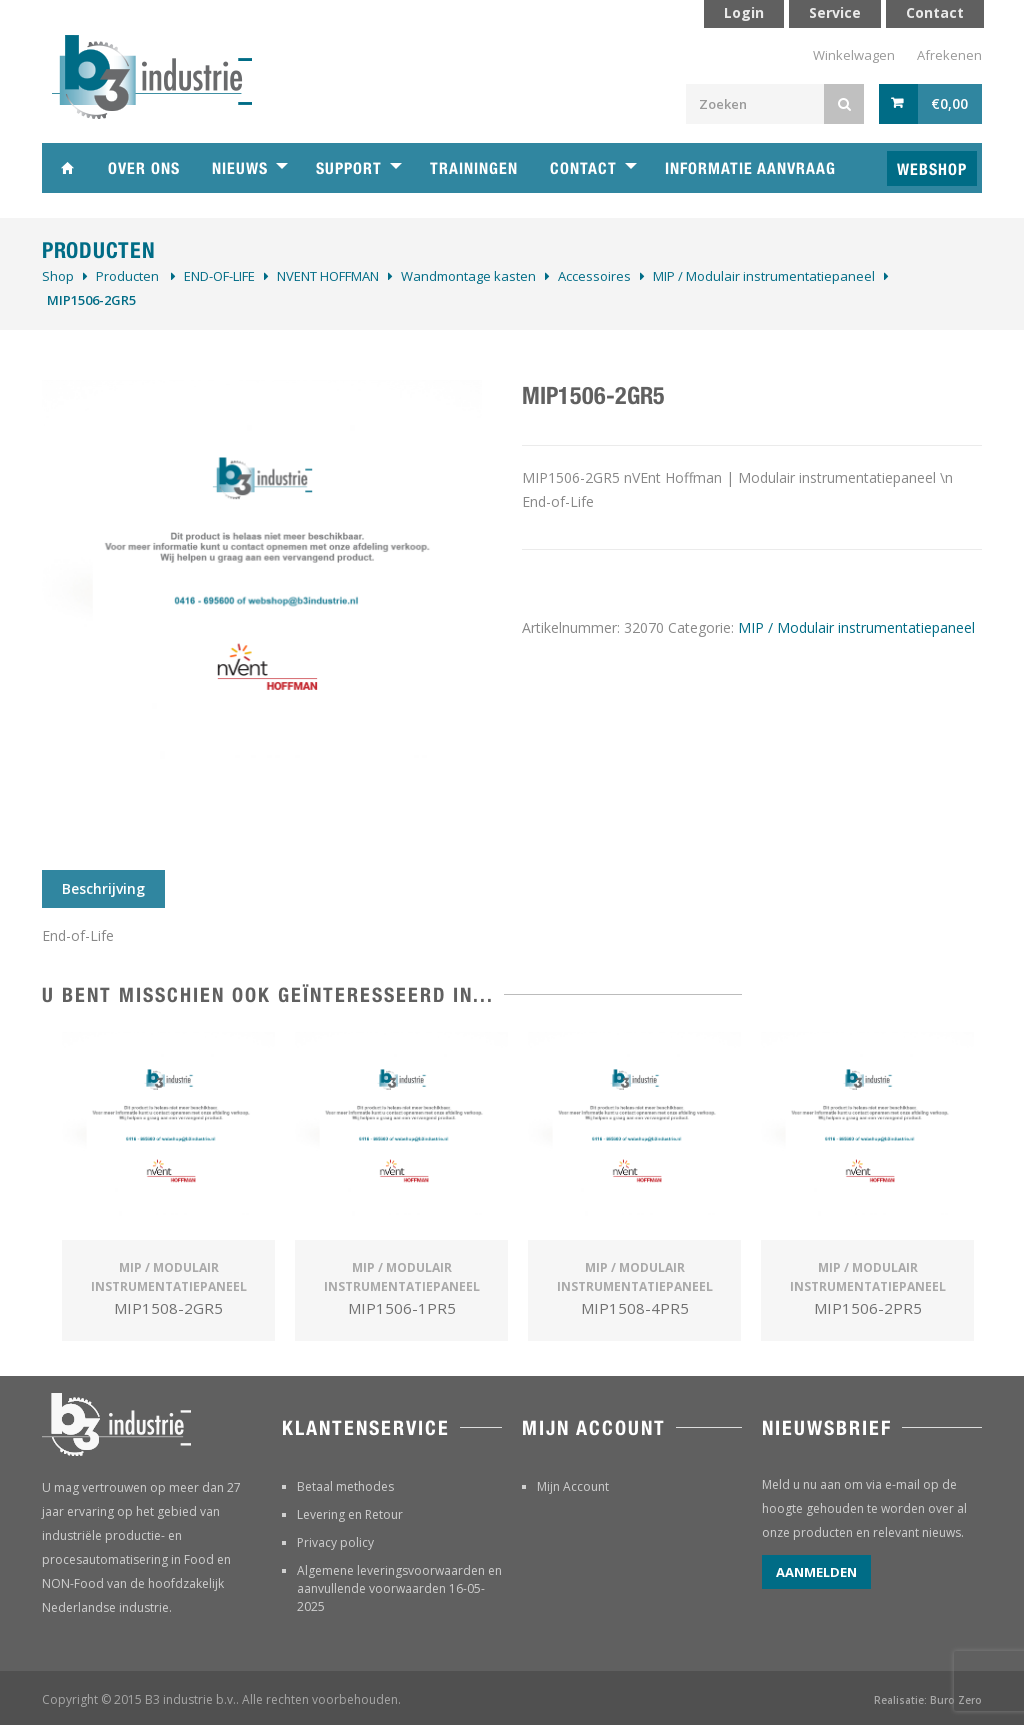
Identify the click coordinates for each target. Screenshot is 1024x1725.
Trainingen (474, 168)
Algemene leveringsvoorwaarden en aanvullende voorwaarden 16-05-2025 (399, 1588)
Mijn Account (573, 1486)
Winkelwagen (854, 55)
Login (744, 12)
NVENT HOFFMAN (328, 276)
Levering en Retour (350, 1514)
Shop (58, 276)
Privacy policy (335, 1542)
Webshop (932, 169)
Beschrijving (103, 888)
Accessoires (594, 276)
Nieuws (240, 168)
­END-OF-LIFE (219, 276)
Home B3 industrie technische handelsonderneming (67, 168)
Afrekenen (949, 55)
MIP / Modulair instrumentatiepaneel (764, 276)
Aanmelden (816, 1572)
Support (349, 168)
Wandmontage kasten (468, 276)
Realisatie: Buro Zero (928, 1700)
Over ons (144, 168)
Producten (127, 276)
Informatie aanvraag (750, 168)
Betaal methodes (345, 1486)
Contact (583, 168)
